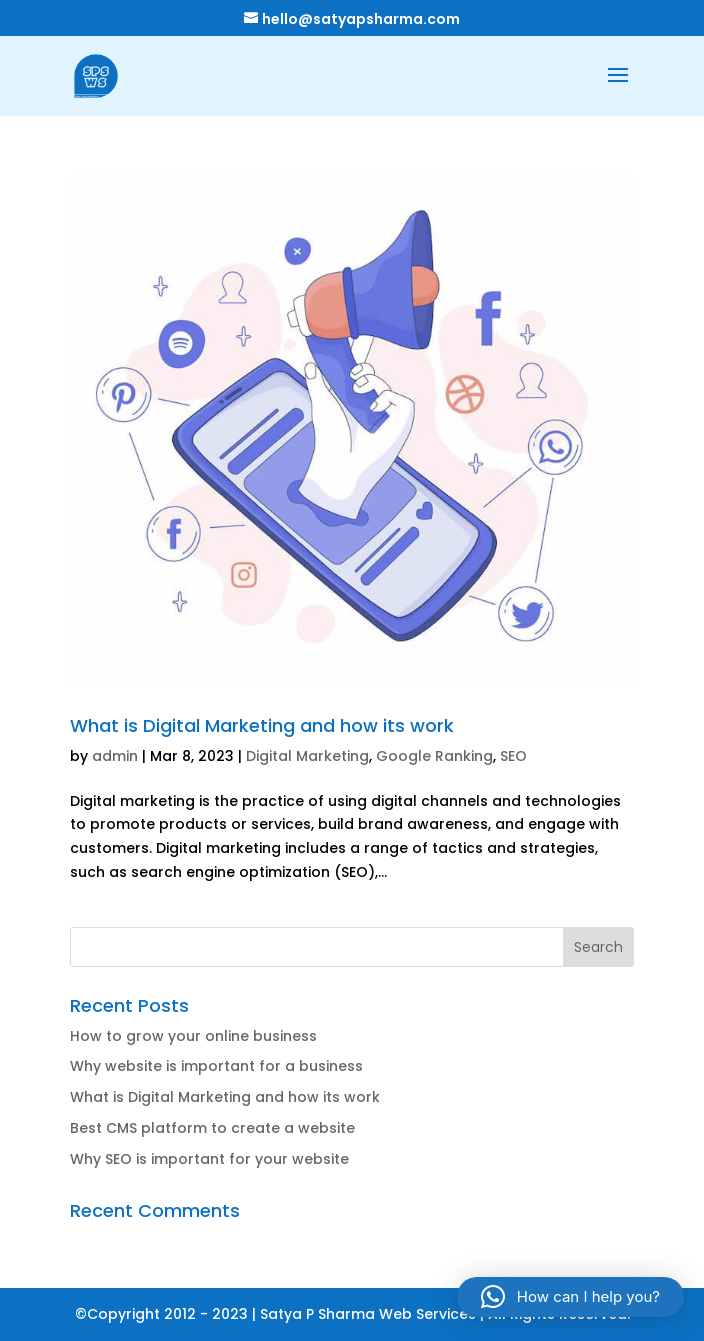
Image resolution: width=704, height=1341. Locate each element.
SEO (513, 756)
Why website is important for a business (216, 1066)
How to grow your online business (193, 1036)
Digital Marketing (307, 756)
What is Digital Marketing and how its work (262, 725)
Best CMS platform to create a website (212, 1128)
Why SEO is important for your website (209, 1159)
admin (115, 756)
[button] (570, 1297)
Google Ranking (434, 756)
